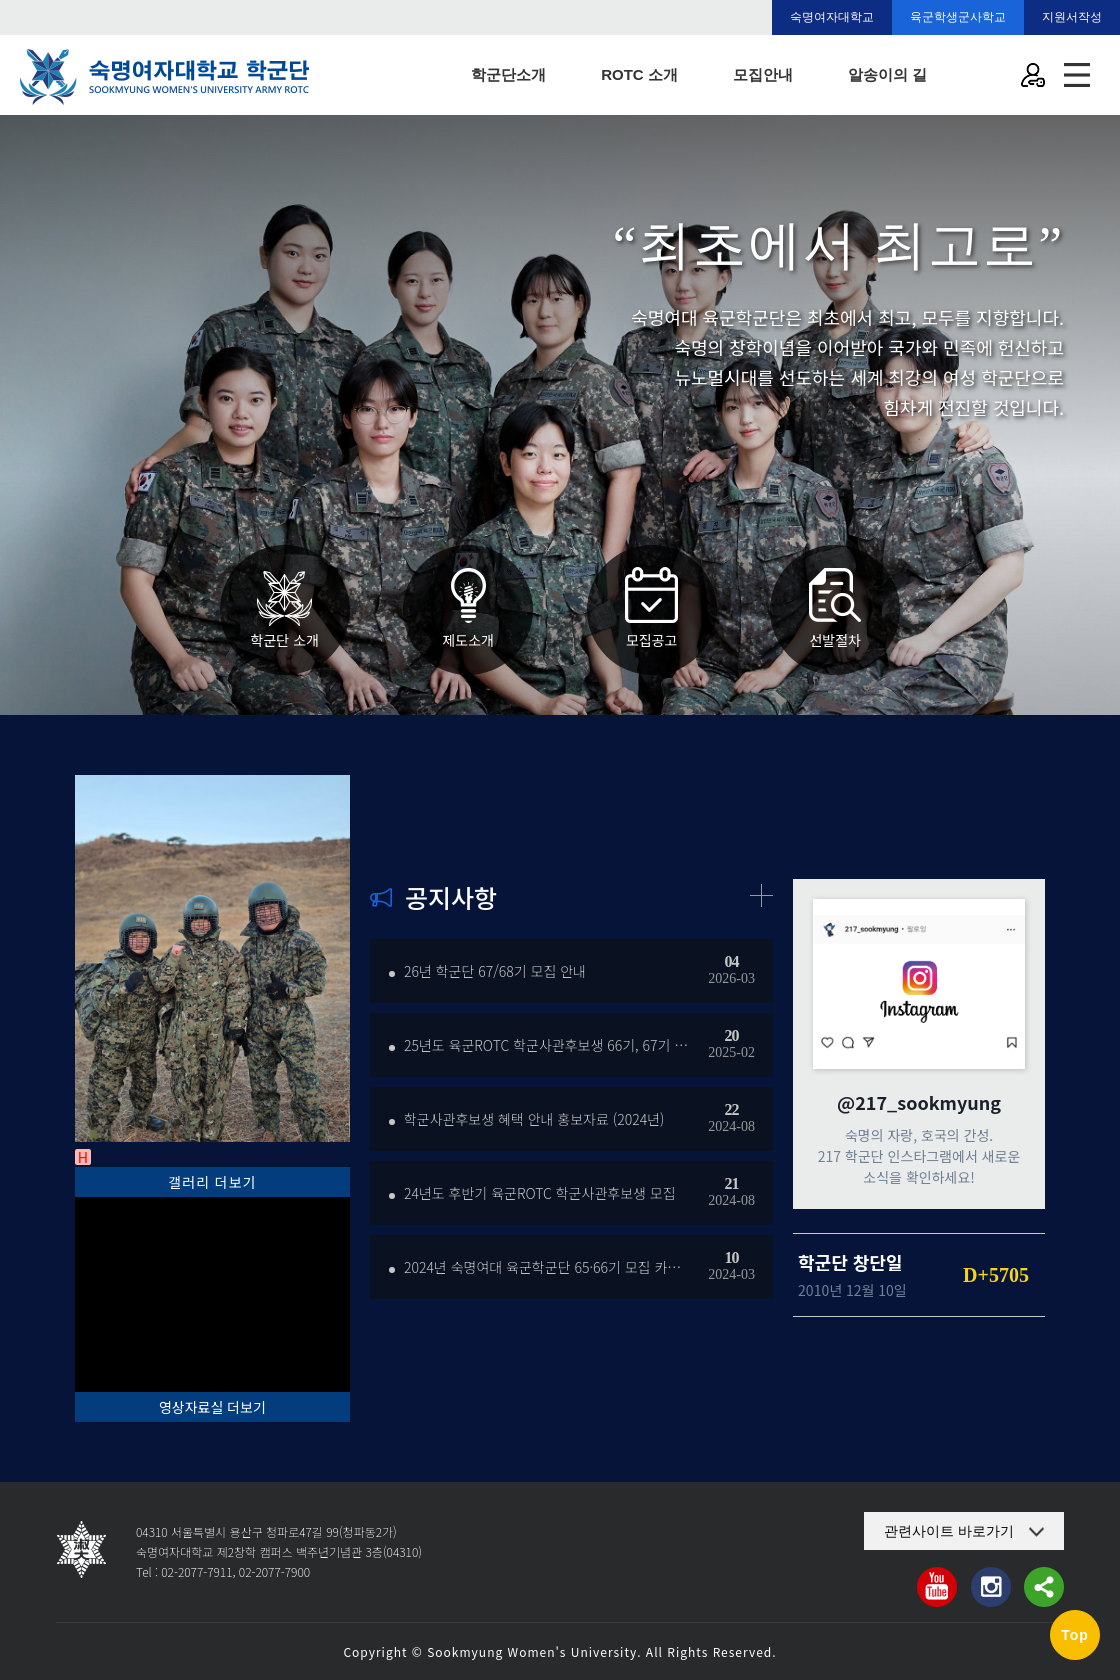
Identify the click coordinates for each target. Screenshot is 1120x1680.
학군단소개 (508, 74)
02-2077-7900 (274, 1571)
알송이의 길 (887, 74)
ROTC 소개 (639, 74)
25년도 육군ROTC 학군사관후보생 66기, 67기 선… (546, 1045)
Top (1075, 1635)
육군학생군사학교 (958, 17)
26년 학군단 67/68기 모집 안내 (495, 971)
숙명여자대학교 (832, 17)
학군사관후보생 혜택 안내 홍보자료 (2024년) (534, 1119)
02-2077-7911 (196, 1571)
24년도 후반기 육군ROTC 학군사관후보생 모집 (540, 1193)
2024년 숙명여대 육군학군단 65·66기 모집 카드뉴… (546, 1267)
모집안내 (763, 74)
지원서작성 (1072, 17)
